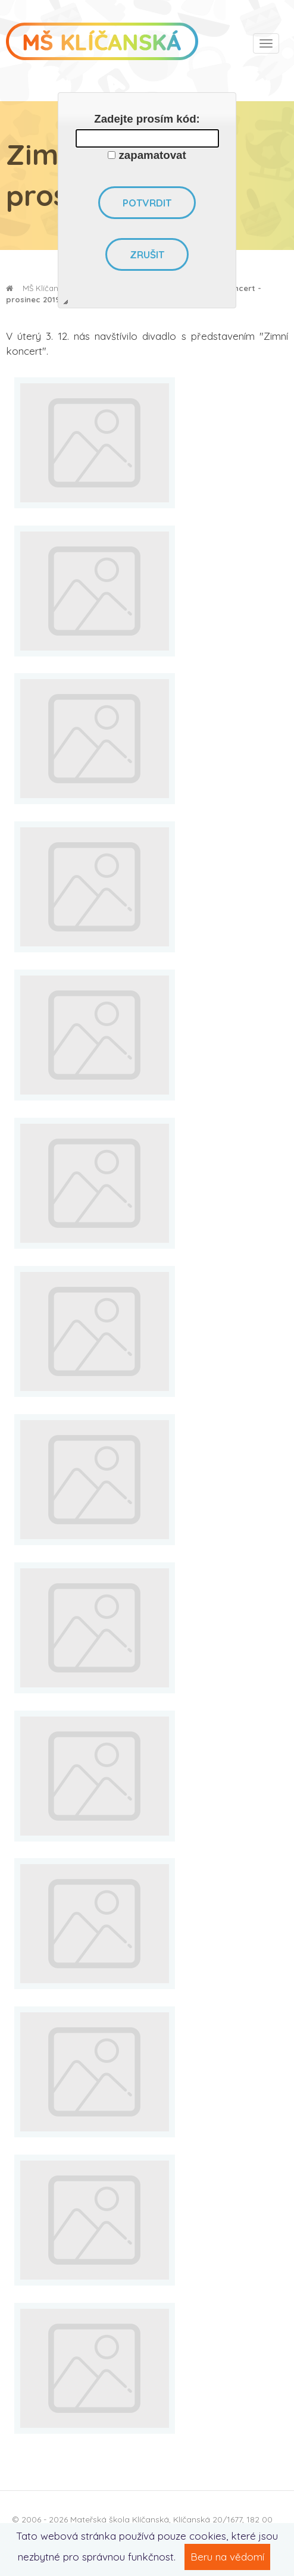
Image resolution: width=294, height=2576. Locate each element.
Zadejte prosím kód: (147, 118)
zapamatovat (152, 155)
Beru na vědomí (227, 2556)
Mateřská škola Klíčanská (119, 2519)
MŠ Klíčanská (38, 288)
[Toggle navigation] (266, 43)
